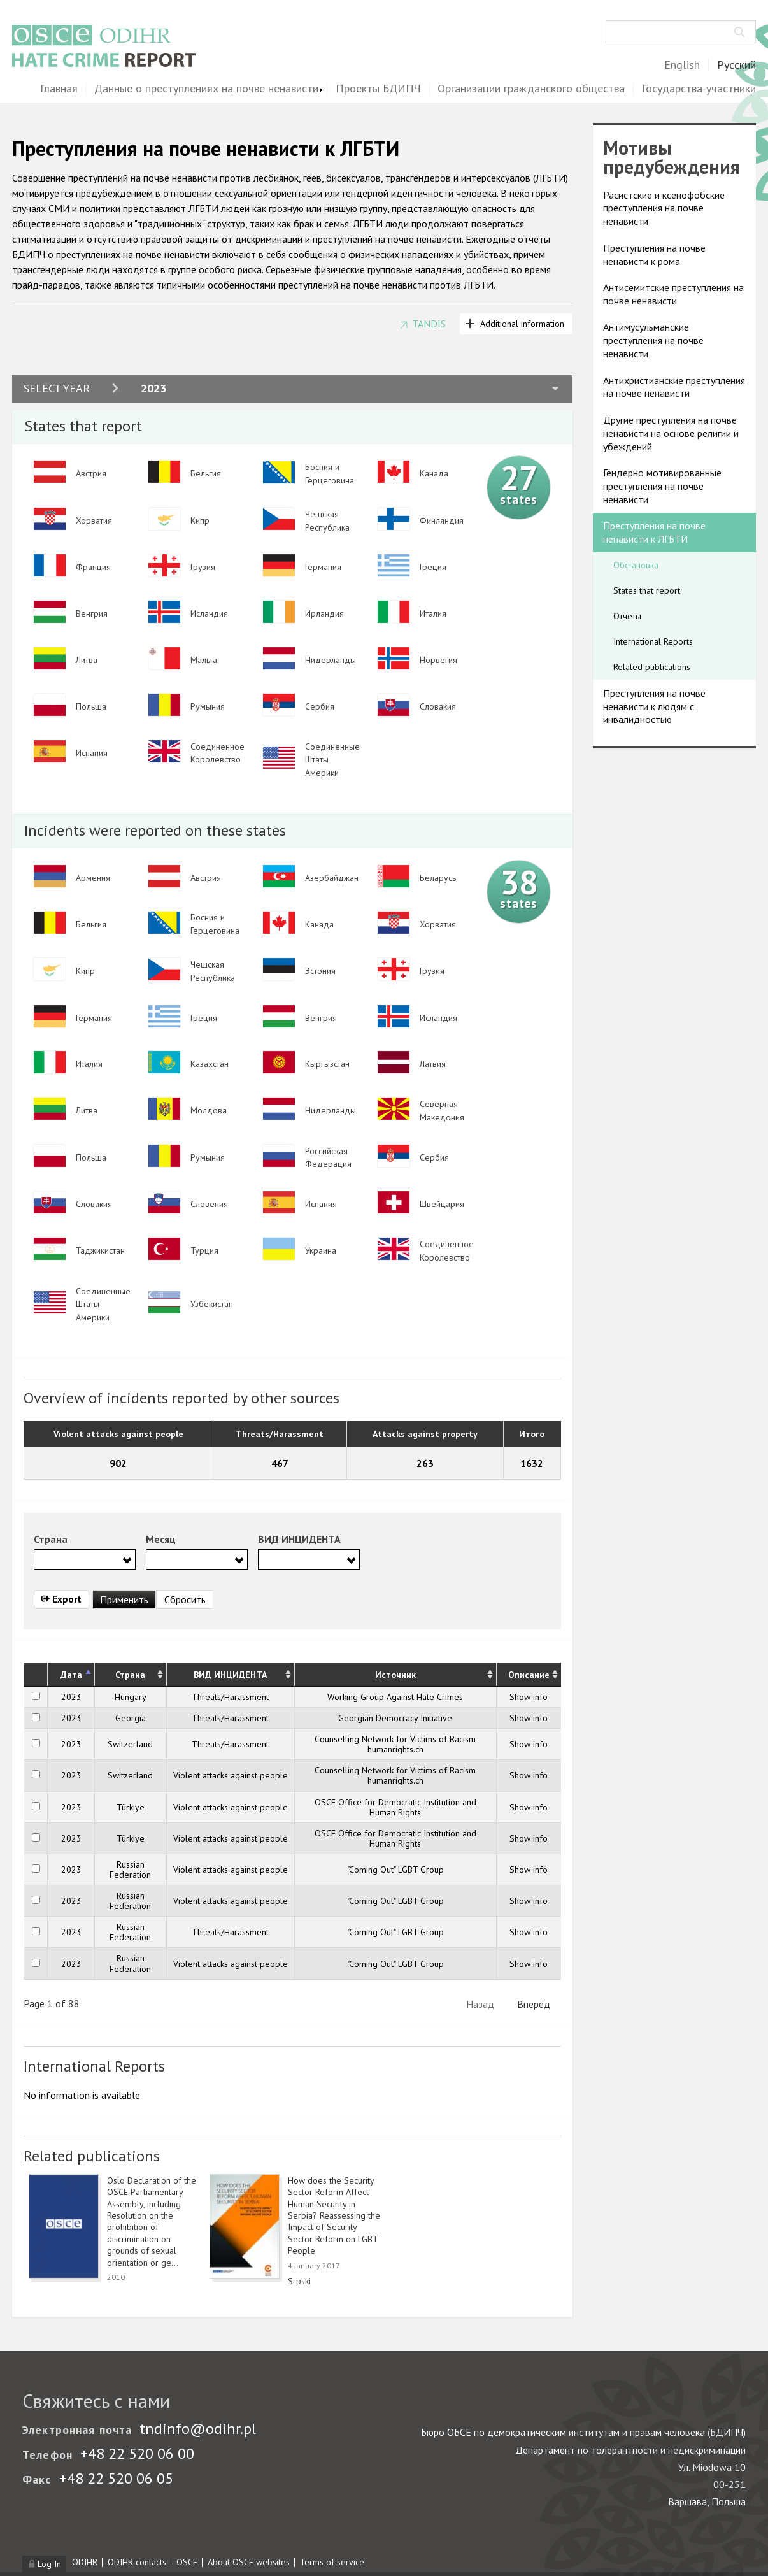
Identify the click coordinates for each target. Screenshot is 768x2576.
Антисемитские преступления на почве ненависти (673, 294)
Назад (480, 2004)
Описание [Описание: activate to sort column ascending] (529, 1674)
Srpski (299, 2281)
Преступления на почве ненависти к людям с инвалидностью (654, 706)
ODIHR (84, 2562)
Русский (736, 65)
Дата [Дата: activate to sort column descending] (71, 1674)
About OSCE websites (249, 2562)
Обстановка (635, 565)
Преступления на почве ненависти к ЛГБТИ (654, 532)
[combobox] (85, 1559)
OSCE (186, 2562)
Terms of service (332, 2562)
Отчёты (627, 616)
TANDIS (429, 324)
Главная (59, 89)
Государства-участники (699, 89)
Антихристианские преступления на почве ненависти (674, 387)
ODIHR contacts (137, 2562)
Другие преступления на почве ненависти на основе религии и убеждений (671, 433)
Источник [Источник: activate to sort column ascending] (395, 1674)
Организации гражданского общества (531, 89)
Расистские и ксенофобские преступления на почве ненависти (664, 208)
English (682, 65)
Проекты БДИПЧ (378, 89)
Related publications (651, 667)
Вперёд (533, 2004)
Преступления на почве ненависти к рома (654, 254)
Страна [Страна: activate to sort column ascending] (130, 1674)
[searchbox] (41, 1558)
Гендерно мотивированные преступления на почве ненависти (662, 486)
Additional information (522, 323)
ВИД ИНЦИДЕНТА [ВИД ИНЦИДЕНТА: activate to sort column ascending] (230, 1674)
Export (61, 1599)
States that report (646, 590)
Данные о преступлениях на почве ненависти (206, 89)
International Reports (653, 641)
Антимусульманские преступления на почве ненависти (653, 340)
